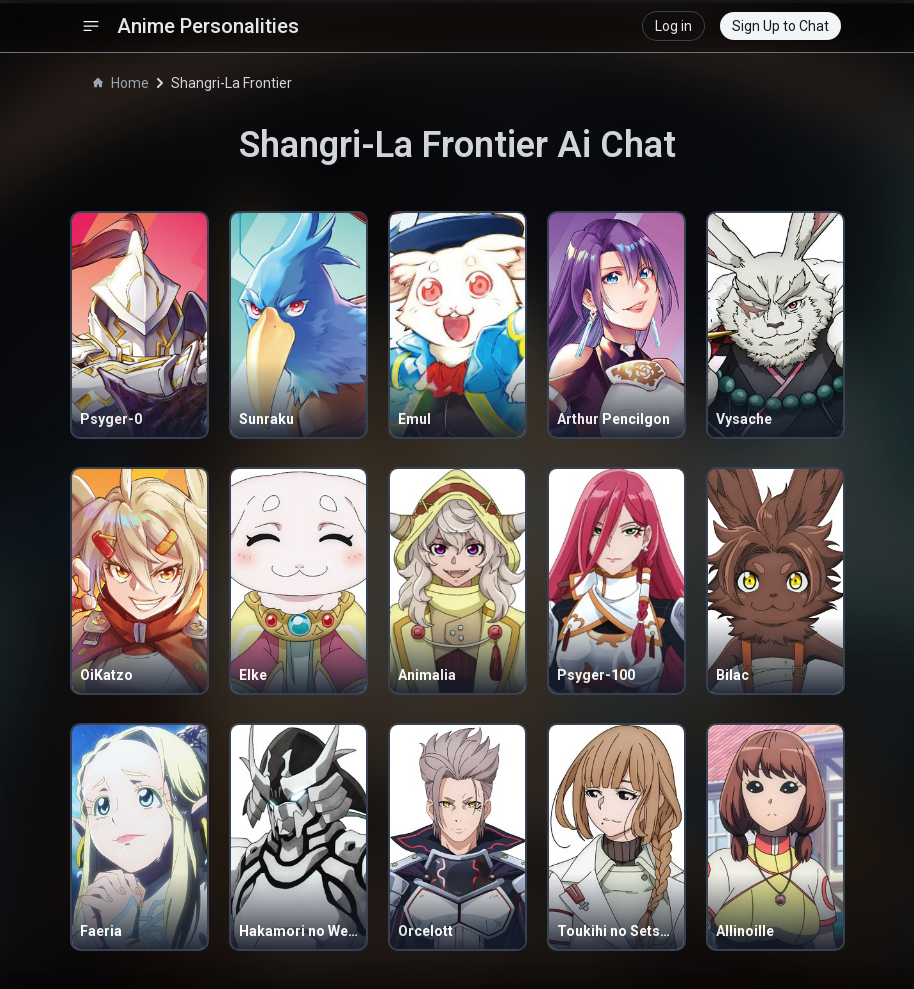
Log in (673, 26)
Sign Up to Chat (780, 26)
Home (121, 83)
